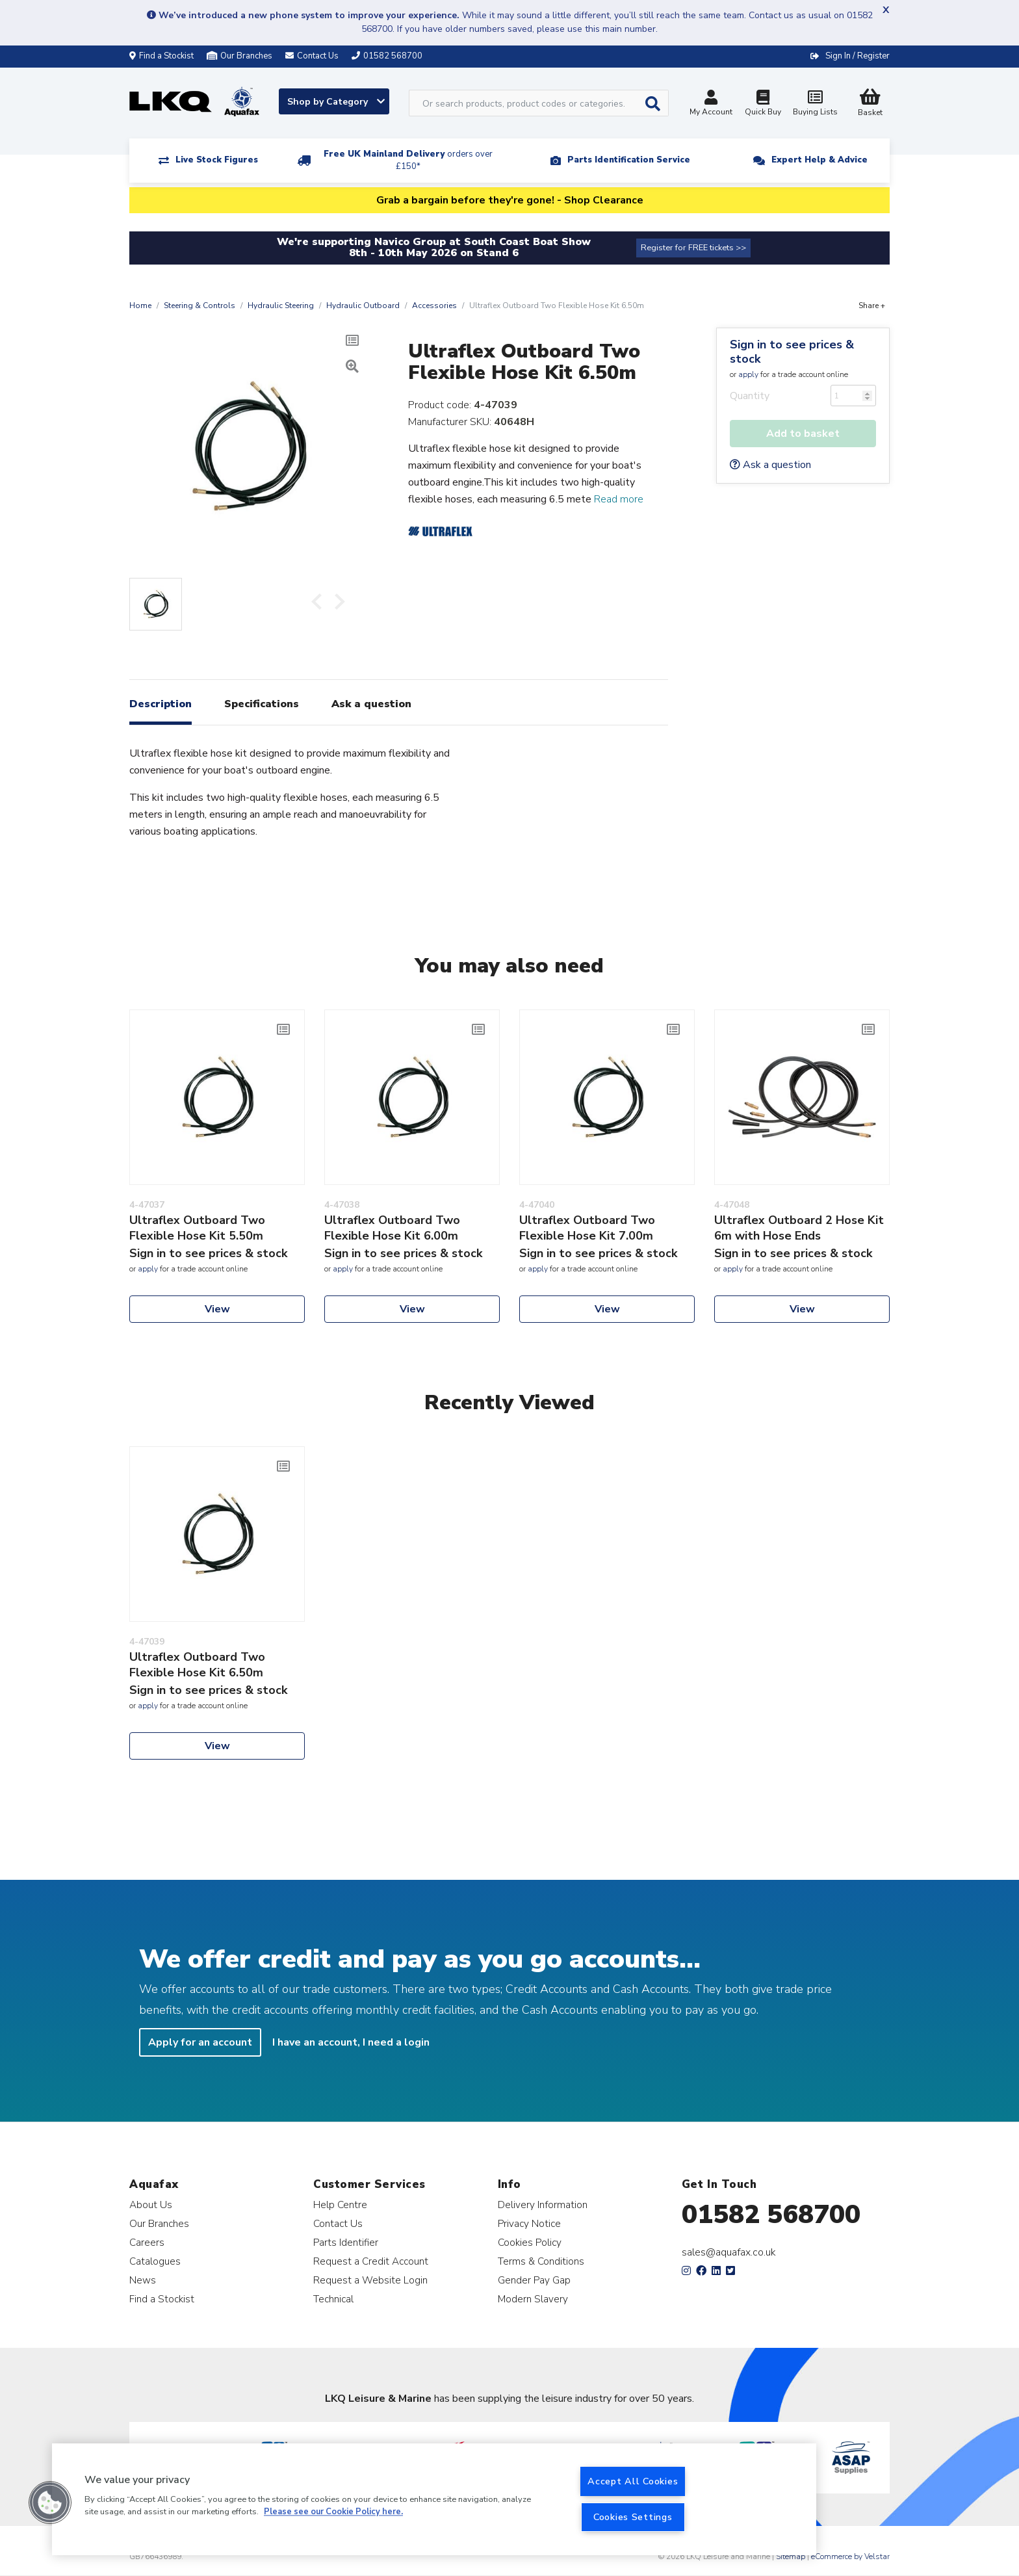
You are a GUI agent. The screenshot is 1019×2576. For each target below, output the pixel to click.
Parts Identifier (345, 2242)
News (142, 2280)
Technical (333, 2299)
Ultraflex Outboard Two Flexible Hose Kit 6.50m (197, 1664)
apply (748, 374)
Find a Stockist (161, 56)
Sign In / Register (857, 56)
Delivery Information (542, 2204)
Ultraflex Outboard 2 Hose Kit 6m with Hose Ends (799, 1227)
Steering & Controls (199, 305)
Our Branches (239, 56)
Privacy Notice (529, 2223)
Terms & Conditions (541, 2261)
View (217, 1309)
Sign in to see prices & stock (792, 352)
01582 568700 (771, 2214)
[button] (50, 2502)
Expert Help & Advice (819, 160)
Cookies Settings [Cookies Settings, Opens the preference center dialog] (633, 2516)
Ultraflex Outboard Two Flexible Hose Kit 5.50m (197, 1227)
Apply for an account (200, 2042)
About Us (150, 2204)
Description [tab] (160, 704)
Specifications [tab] (261, 704)
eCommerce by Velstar (850, 2556)
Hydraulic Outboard (363, 305)
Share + (871, 305)
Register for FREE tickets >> (693, 248)
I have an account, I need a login (351, 2042)
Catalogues (155, 2261)
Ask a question (770, 465)
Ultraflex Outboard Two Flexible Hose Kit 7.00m (587, 1227)
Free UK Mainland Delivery (408, 160)
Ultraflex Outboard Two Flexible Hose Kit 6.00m (392, 1227)
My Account (711, 104)
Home (140, 305)
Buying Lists (815, 104)
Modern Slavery (533, 2299)
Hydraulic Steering (281, 305)
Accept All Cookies (632, 2481)
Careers (146, 2242)
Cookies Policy (529, 2242)
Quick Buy (763, 104)
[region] (434, 2499)
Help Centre (340, 2204)
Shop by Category (336, 102)
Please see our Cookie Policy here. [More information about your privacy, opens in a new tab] (333, 2512)
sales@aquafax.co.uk (729, 2252)
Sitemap (790, 2556)
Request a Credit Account (370, 2261)
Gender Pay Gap (534, 2280)
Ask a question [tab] (371, 704)
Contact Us (338, 2223)
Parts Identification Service (628, 160)
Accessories (434, 305)
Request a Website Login (370, 2280)
